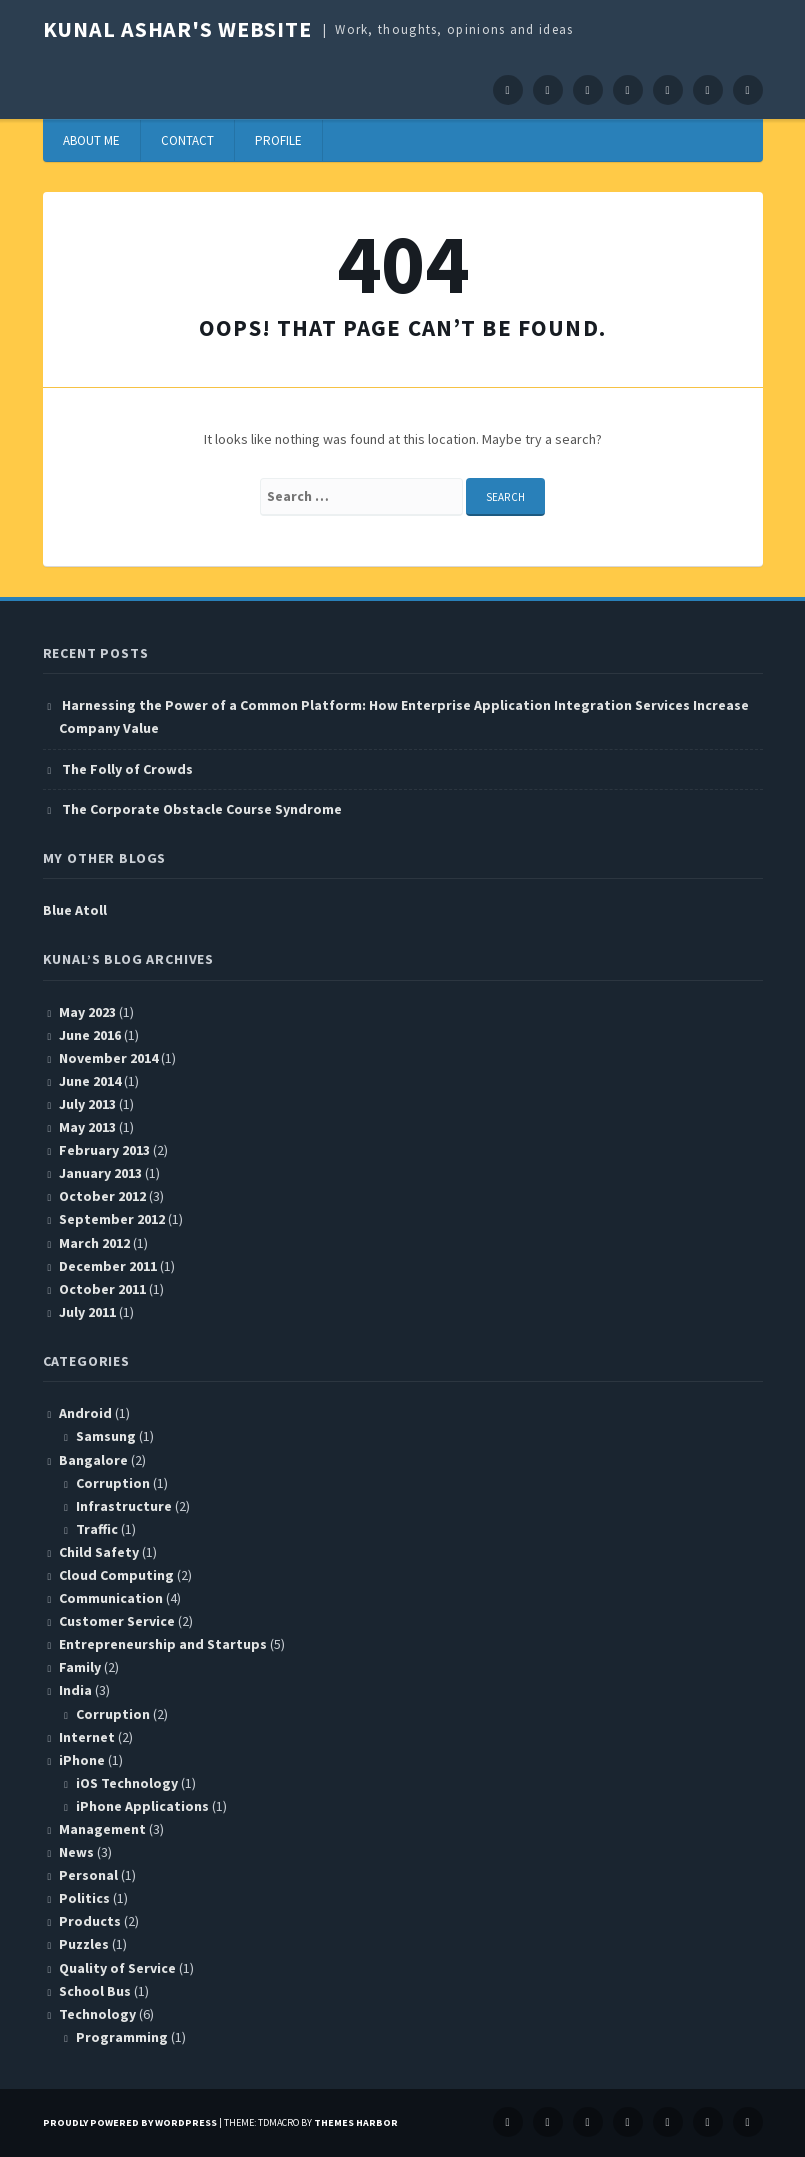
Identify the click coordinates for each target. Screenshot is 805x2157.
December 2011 (108, 1266)
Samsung (106, 1436)
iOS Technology (127, 1783)
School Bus (95, 1991)
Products (90, 1921)
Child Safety (99, 1552)
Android (85, 1413)
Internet (87, 1737)
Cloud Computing (116, 1575)
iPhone (82, 1760)
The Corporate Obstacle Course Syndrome (202, 809)
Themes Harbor (356, 2122)
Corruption (113, 1483)
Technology (97, 2014)
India (75, 1690)
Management (102, 1829)
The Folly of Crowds (127, 769)
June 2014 (90, 1081)
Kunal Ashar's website (177, 29)
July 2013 (87, 1104)
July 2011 (87, 1312)
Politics (84, 1898)
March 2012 (94, 1243)
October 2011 (102, 1289)
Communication (111, 1598)
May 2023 (87, 1012)
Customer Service (117, 1621)
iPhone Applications (142, 1806)
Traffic (97, 1529)
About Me (91, 140)
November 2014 (108, 1058)
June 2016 (90, 1035)
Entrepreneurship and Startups (163, 1644)
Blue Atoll (75, 910)
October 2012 (102, 1196)
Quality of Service (117, 1968)
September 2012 (112, 1219)
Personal (88, 1875)
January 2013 (100, 1173)
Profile (278, 140)
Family (80, 1667)
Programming (122, 2037)
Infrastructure (124, 1506)
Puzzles (84, 1944)
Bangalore (93, 1460)
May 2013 (87, 1127)
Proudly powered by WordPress (130, 2122)
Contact (187, 140)
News (76, 1852)
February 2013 (104, 1150)
